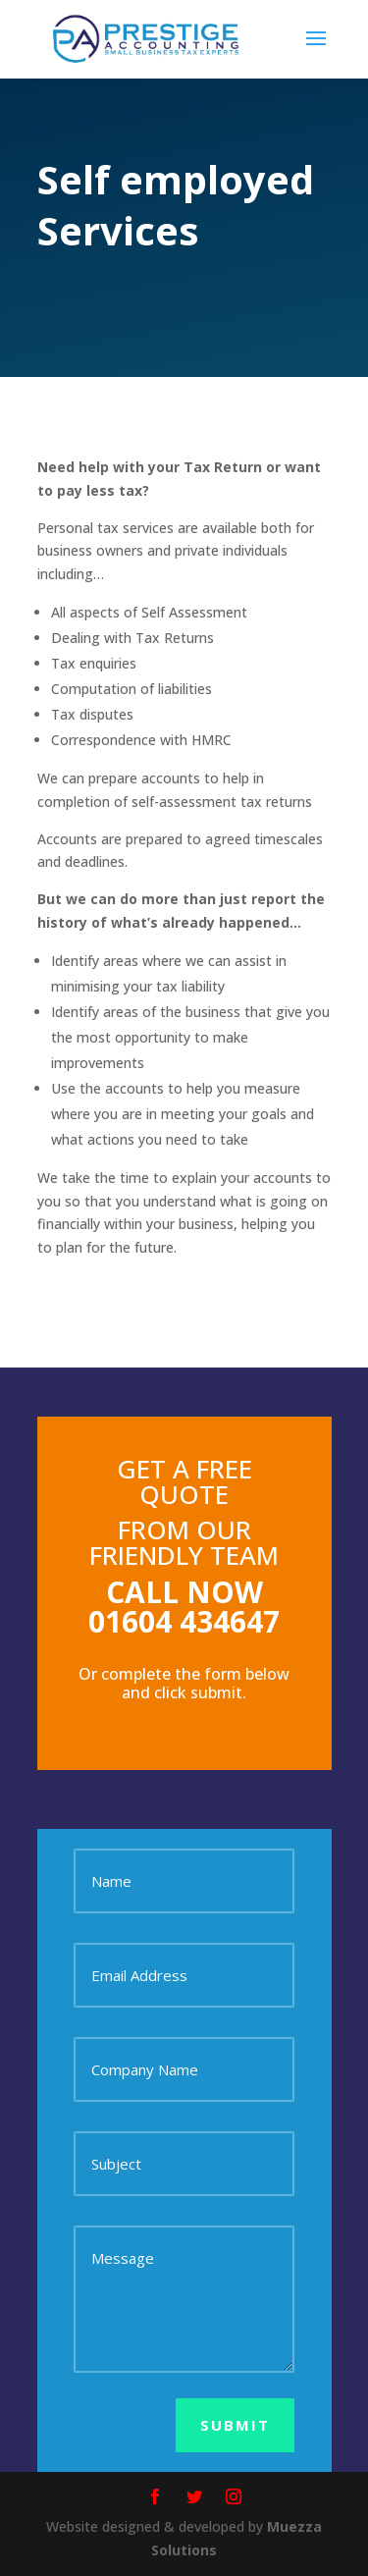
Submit (235, 2425)
